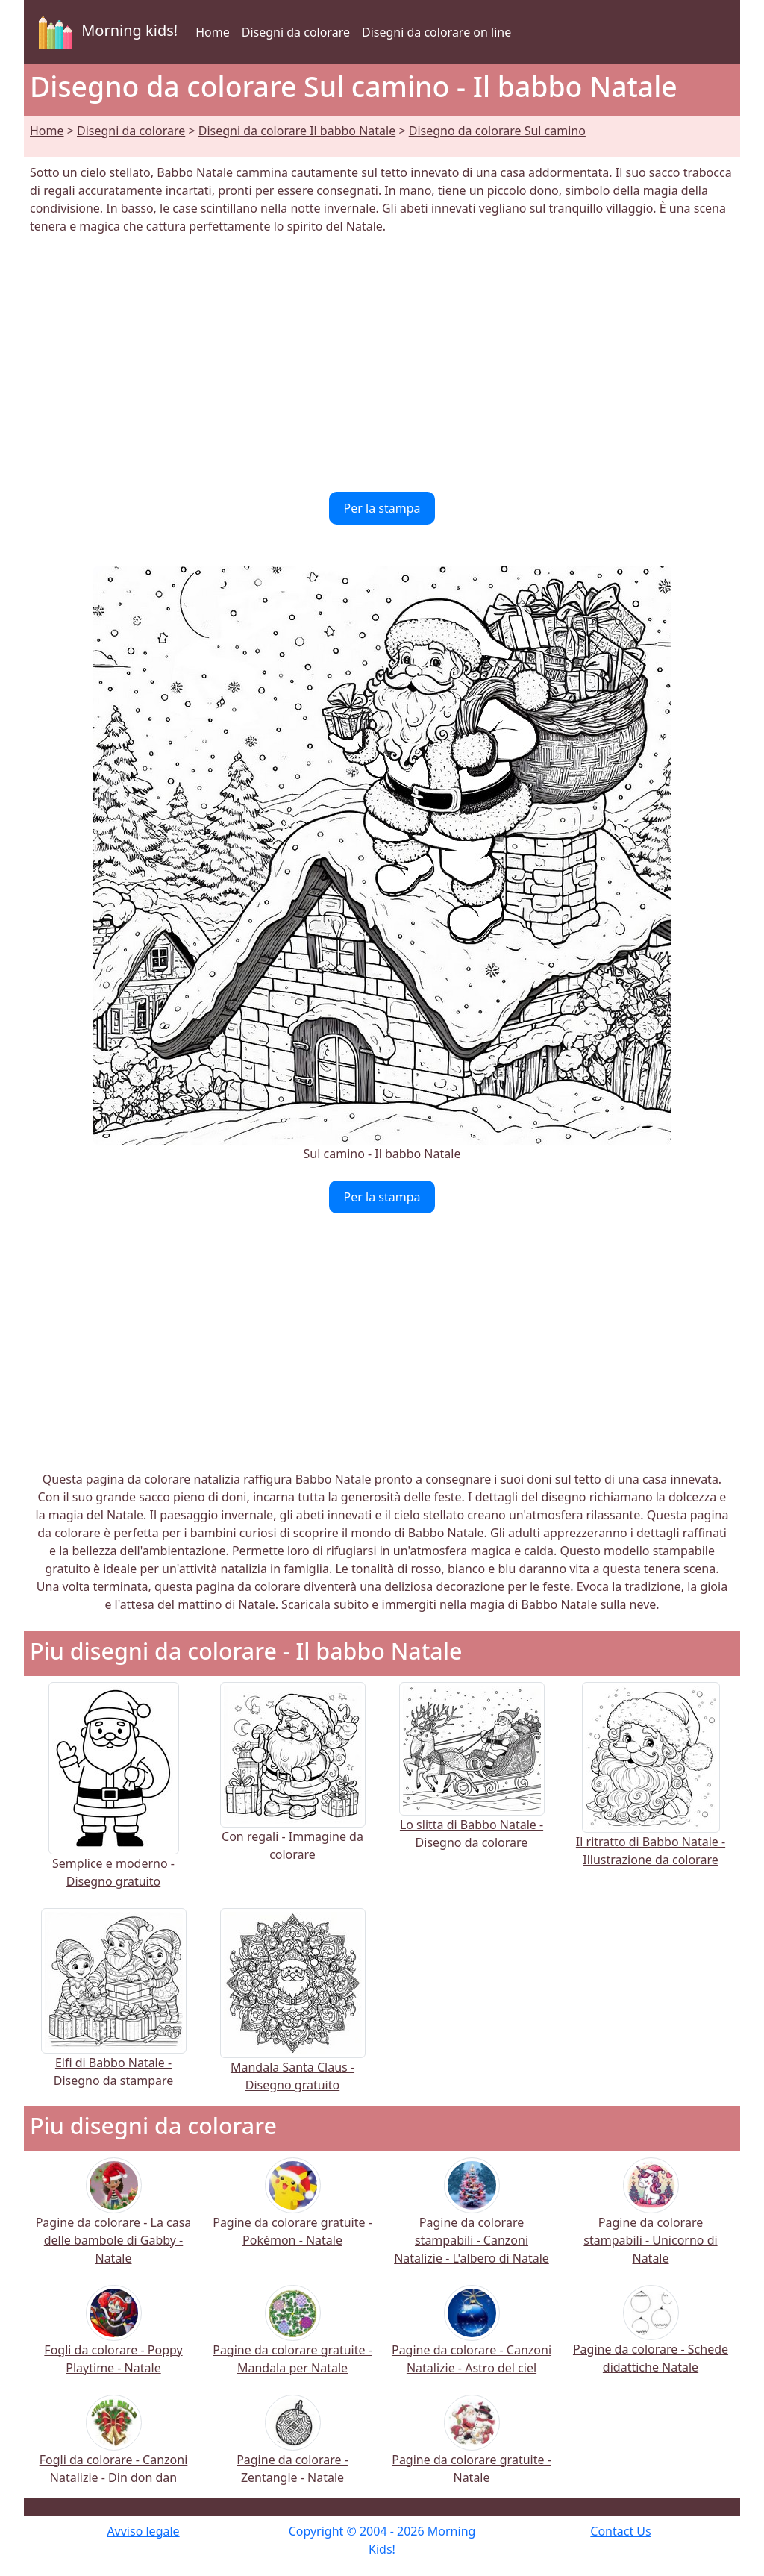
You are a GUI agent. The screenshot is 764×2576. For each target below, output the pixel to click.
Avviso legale (143, 2531)
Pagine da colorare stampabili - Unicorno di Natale (650, 2221)
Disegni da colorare (296, 32)
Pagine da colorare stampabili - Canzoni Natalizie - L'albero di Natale (471, 2221)
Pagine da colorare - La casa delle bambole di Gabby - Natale (114, 2221)
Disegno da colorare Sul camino (497, 130)
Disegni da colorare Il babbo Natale (296, 130)
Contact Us (620, 2531)
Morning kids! (105, 32)
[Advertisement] (382, 363)
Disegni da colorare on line (436, 32)
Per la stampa (382, 508)
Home (212, 32)
